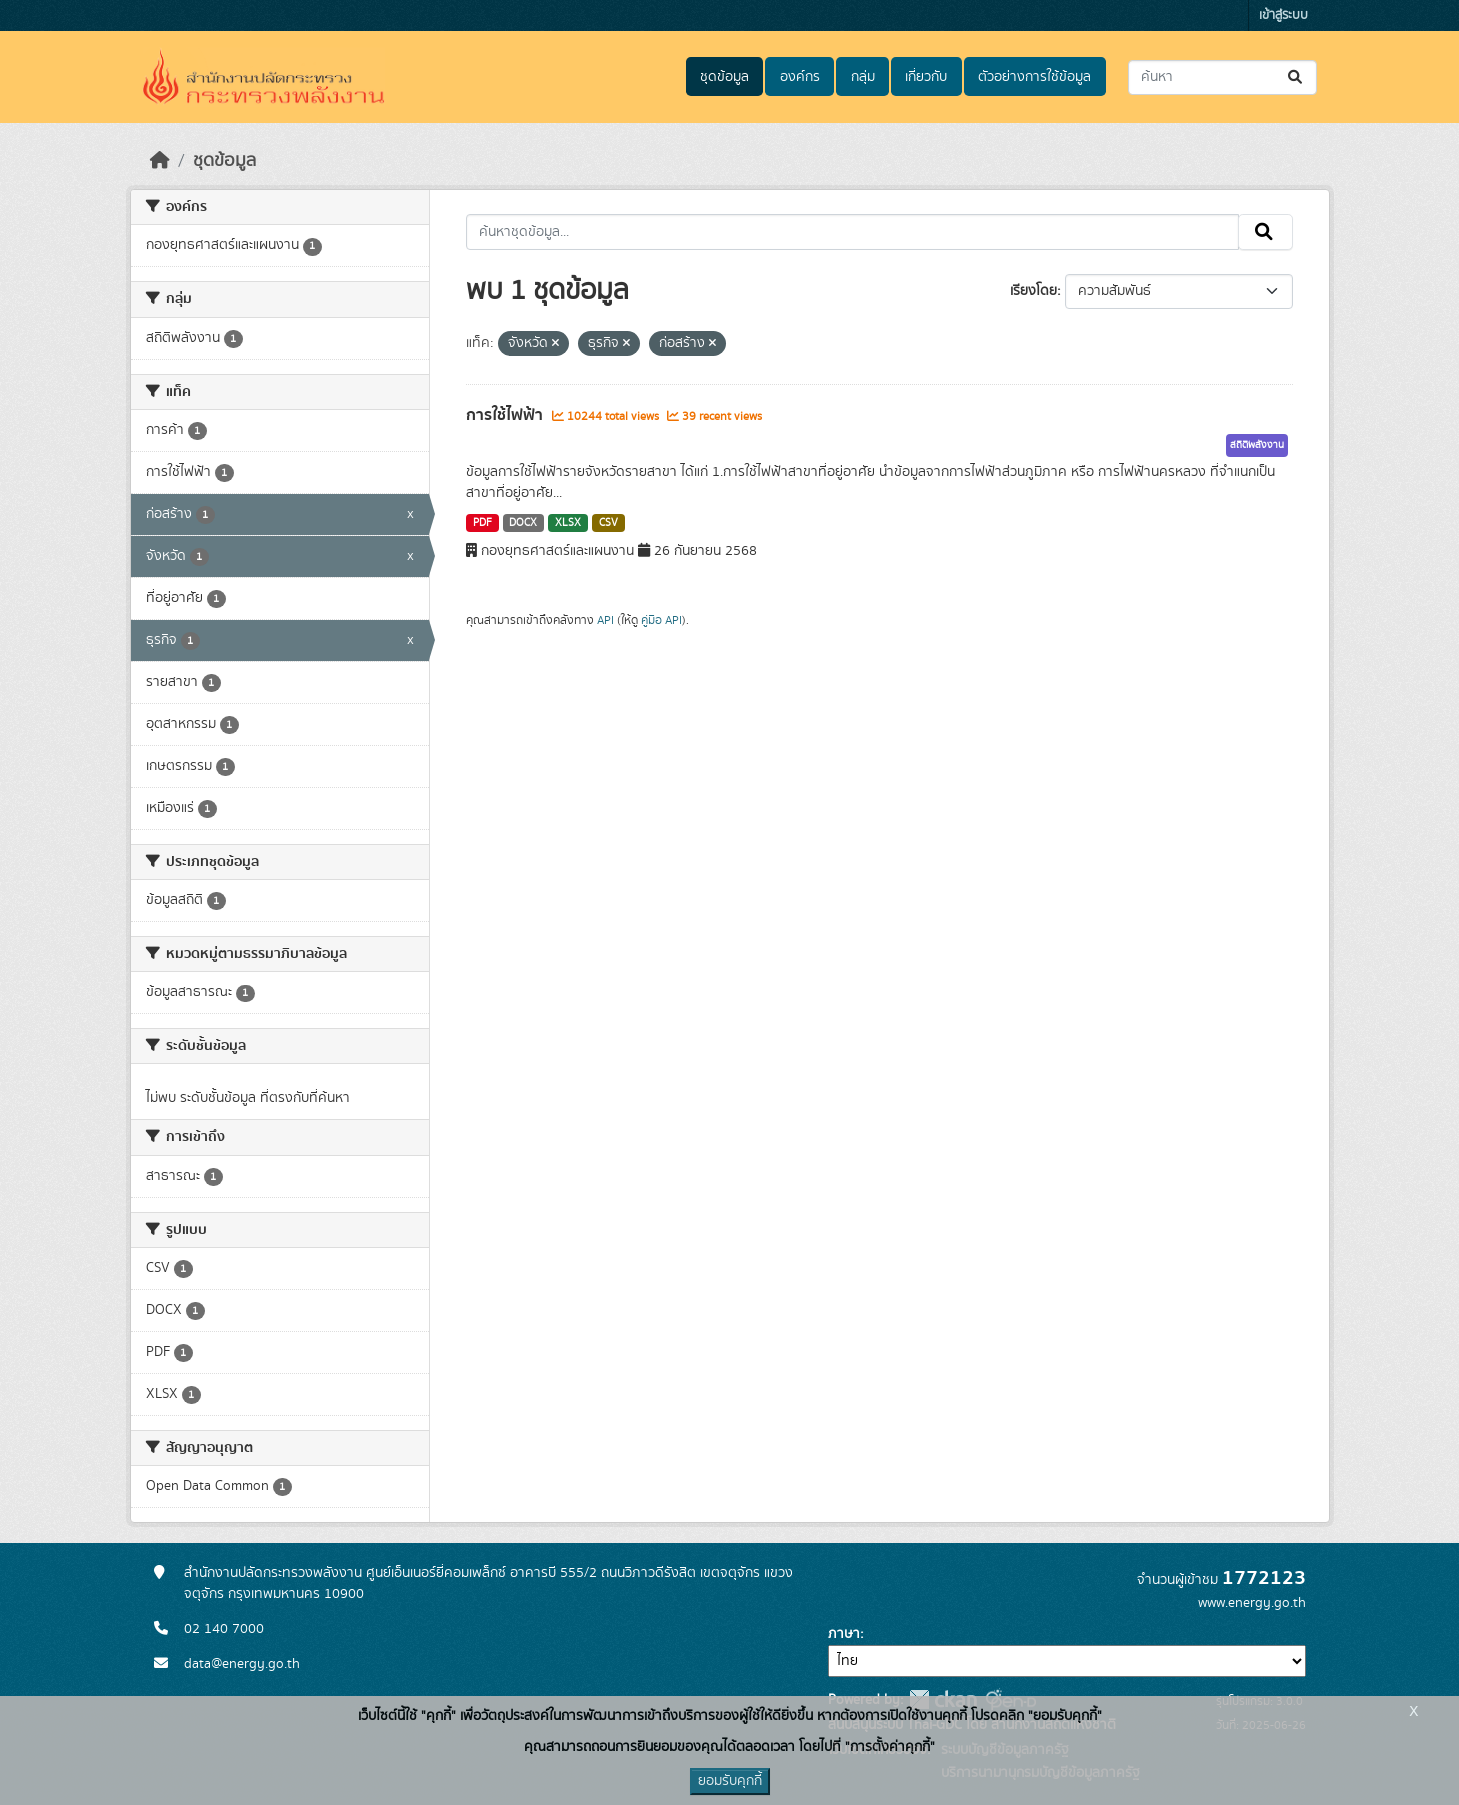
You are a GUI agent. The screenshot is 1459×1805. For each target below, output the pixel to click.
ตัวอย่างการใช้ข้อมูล (1034, 77)
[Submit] (1296, 77)
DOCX (523, 523)
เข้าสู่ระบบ (1283, 15)
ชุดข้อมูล (724, 77)
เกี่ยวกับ (926, 77)
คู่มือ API (661, 620)
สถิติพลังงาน (1257, 445)
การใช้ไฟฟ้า (506, 415)
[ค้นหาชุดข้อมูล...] (1222, 77)
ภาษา (844, 1634)
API (605, 620)
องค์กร (800, 77)
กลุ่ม (863, 77)
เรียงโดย (1033, 291)
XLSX (568, 523)
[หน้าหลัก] (160, 161)
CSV (608, 523)
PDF (482, 523)
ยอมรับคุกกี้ (730, 1781)
